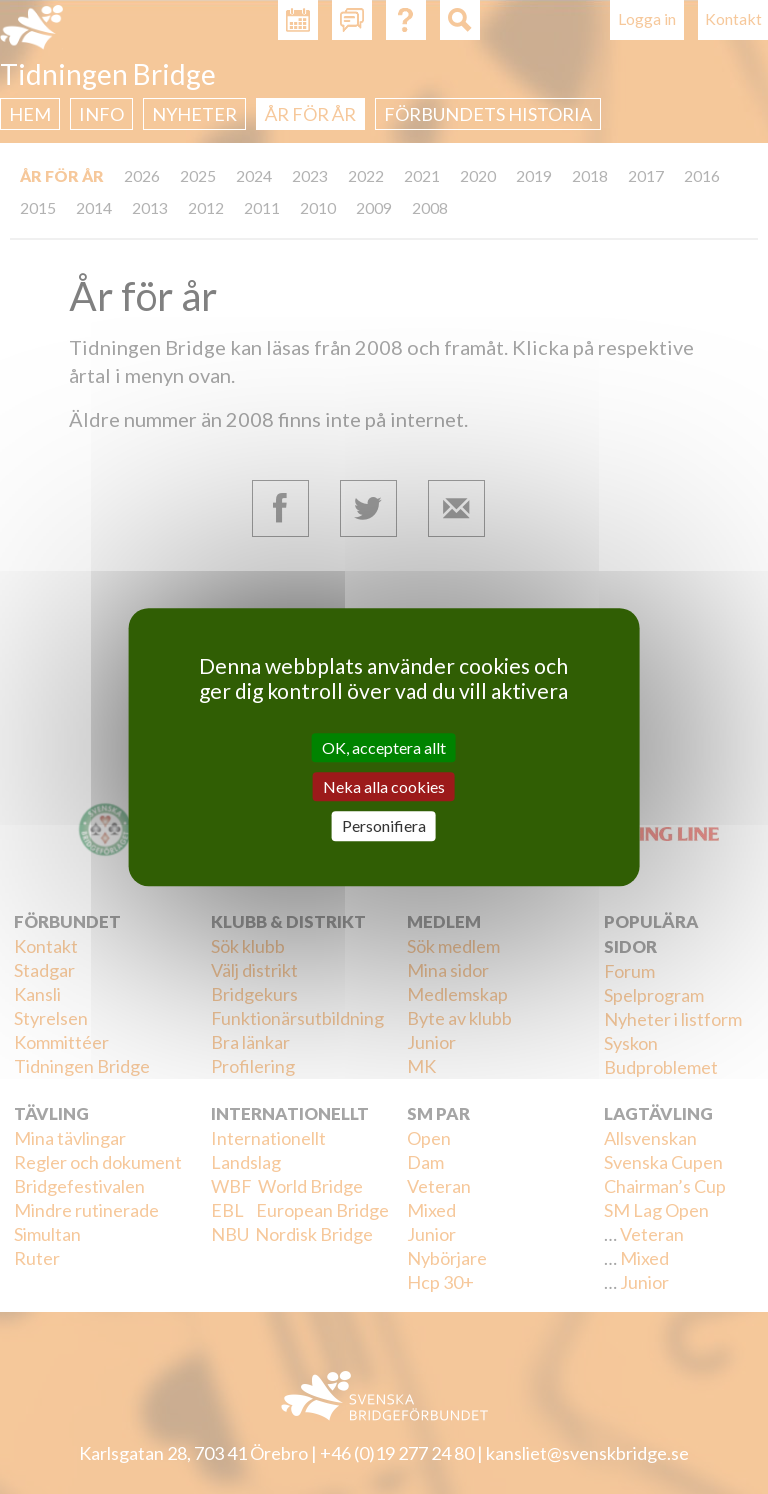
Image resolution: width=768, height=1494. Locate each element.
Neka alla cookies (384, 786)
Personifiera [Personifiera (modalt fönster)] (384, 826)
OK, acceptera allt (384, 747)
